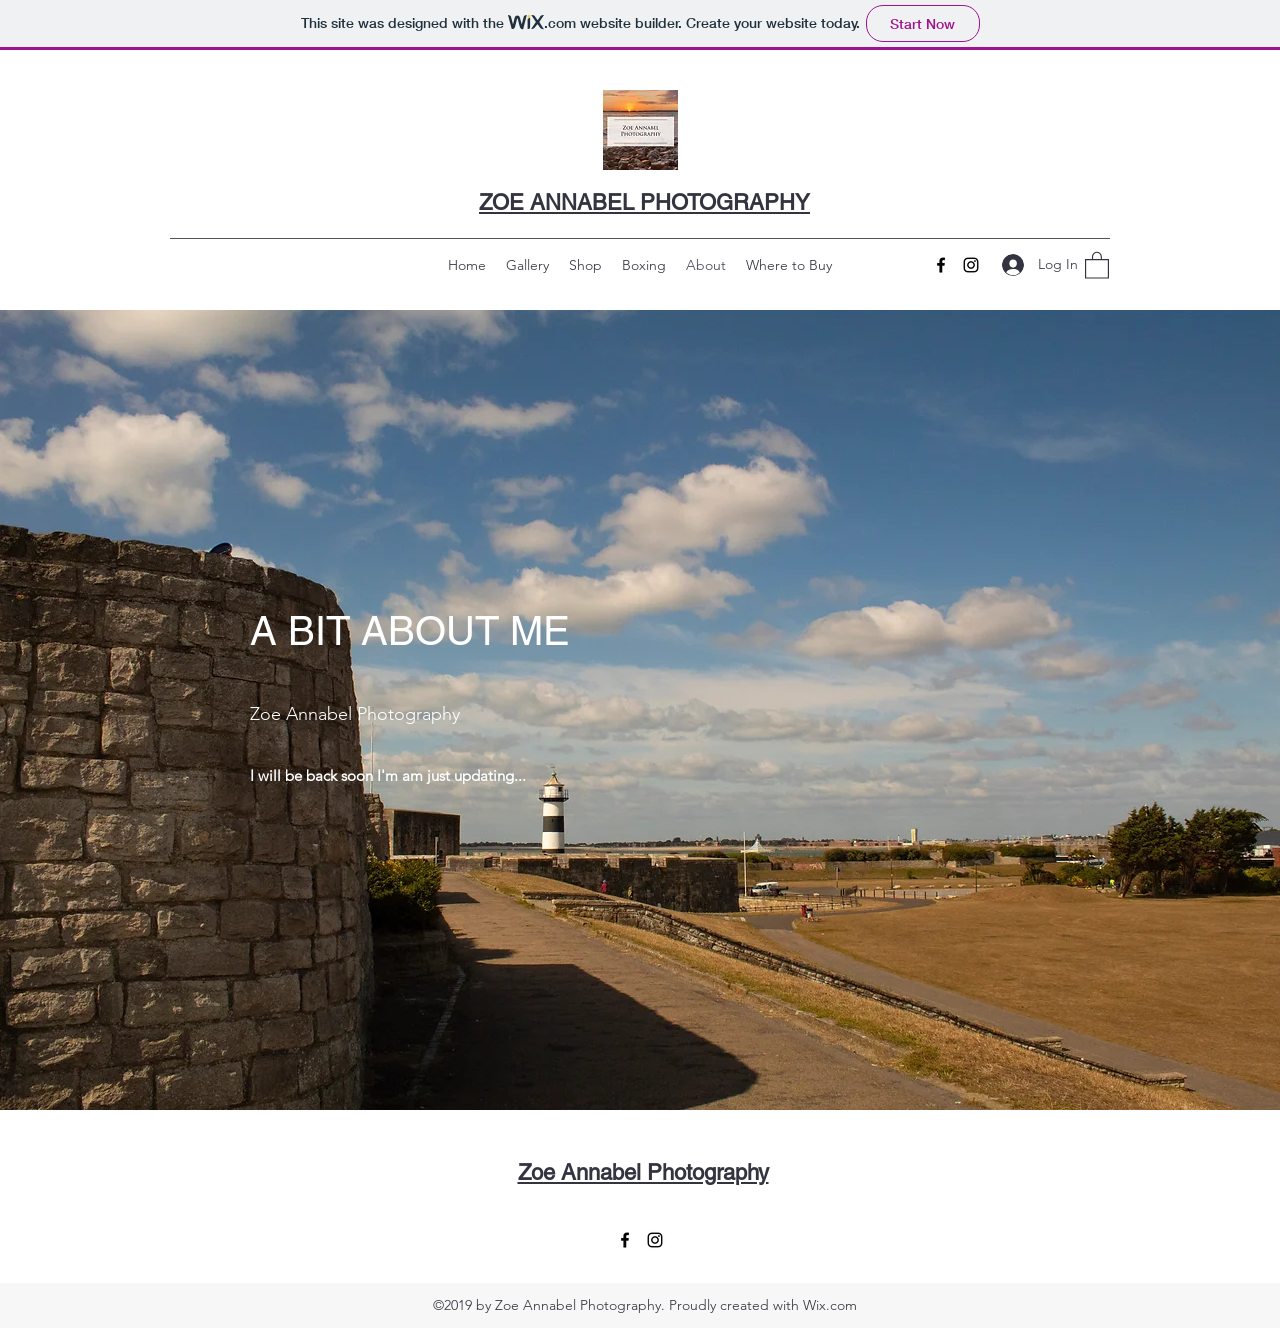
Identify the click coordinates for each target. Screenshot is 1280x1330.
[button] (1097, 264)
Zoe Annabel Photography (643, 1172)
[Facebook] (941, 265)
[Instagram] (971, 265)
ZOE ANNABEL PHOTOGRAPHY (644, 202)
